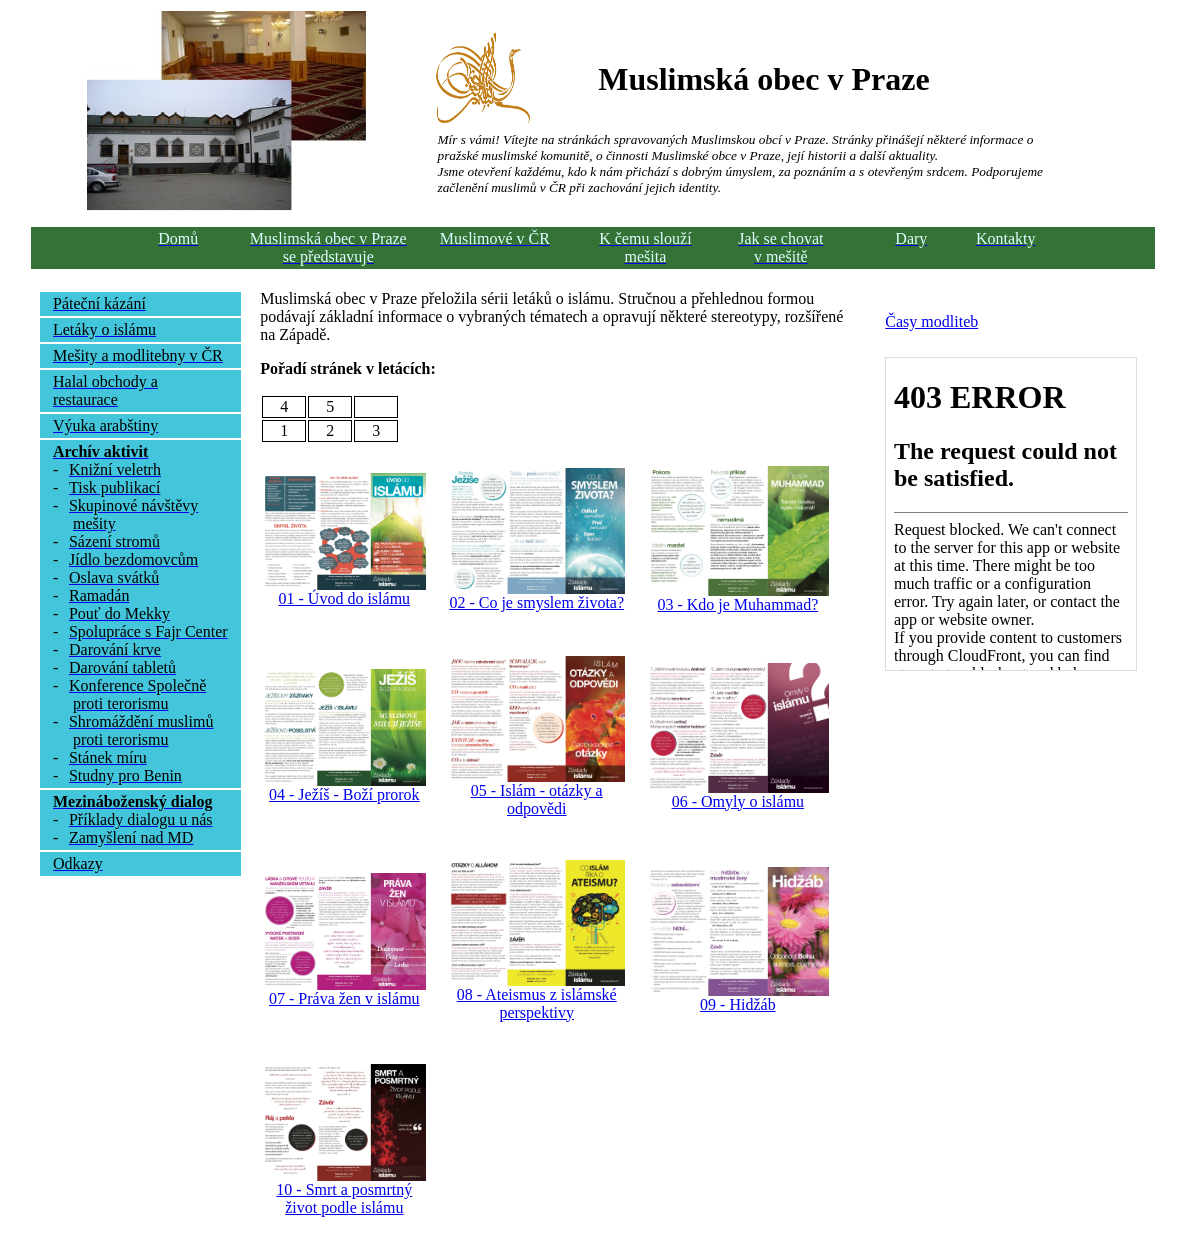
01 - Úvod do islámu (345, 598)
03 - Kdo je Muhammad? (737, 604)
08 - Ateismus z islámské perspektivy (537, 1003)
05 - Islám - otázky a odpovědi (537, 799)
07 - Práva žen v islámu (344, 998)
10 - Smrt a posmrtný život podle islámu (344, 1198)
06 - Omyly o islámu (738, 801)
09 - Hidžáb (738, 1004)
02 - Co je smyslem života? (536, 602)
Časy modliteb (931, 321)
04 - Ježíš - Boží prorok (344, 794)
